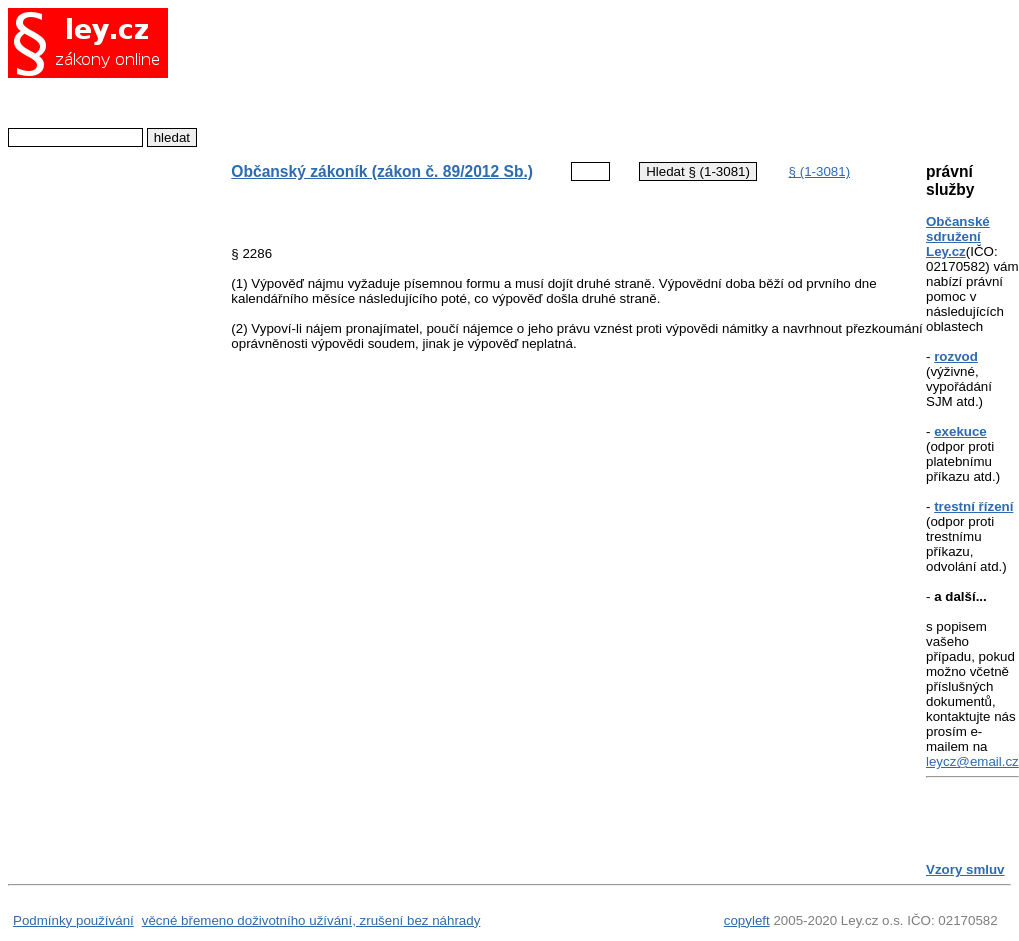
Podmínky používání (73, 920)
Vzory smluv (965, 869)
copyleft (747, 920)
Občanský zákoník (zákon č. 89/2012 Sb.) (382, 171)
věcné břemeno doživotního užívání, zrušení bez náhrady (311, 920)
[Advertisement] (562, 75)
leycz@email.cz (972, 761)
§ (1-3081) (820, 171)
